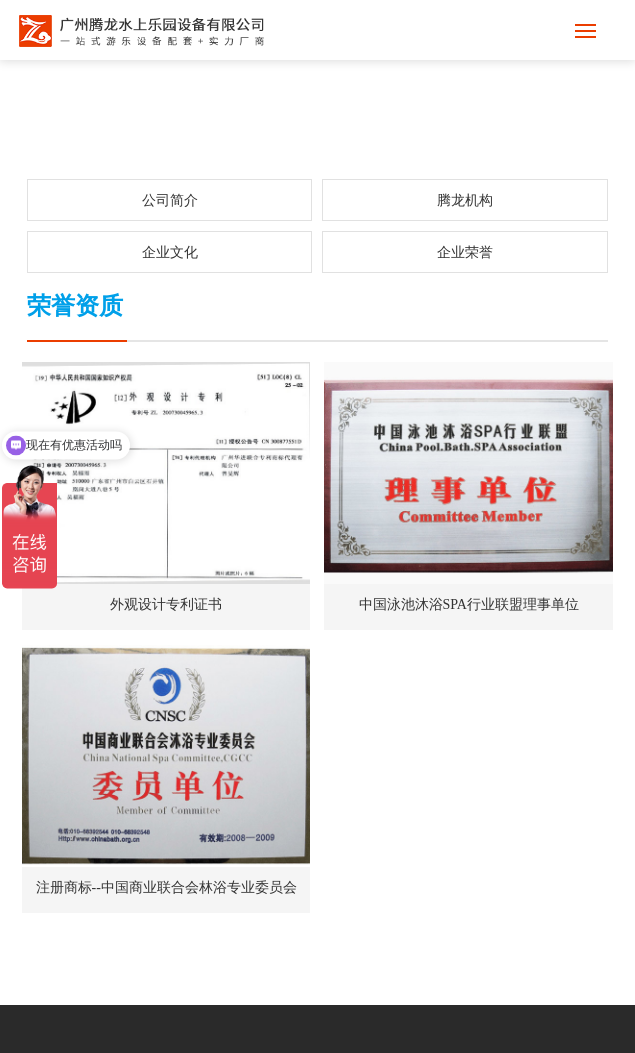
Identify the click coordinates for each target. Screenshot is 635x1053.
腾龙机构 (465, 200)
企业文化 (170, 252)
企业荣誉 (465, 252)
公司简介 (170, 200)
